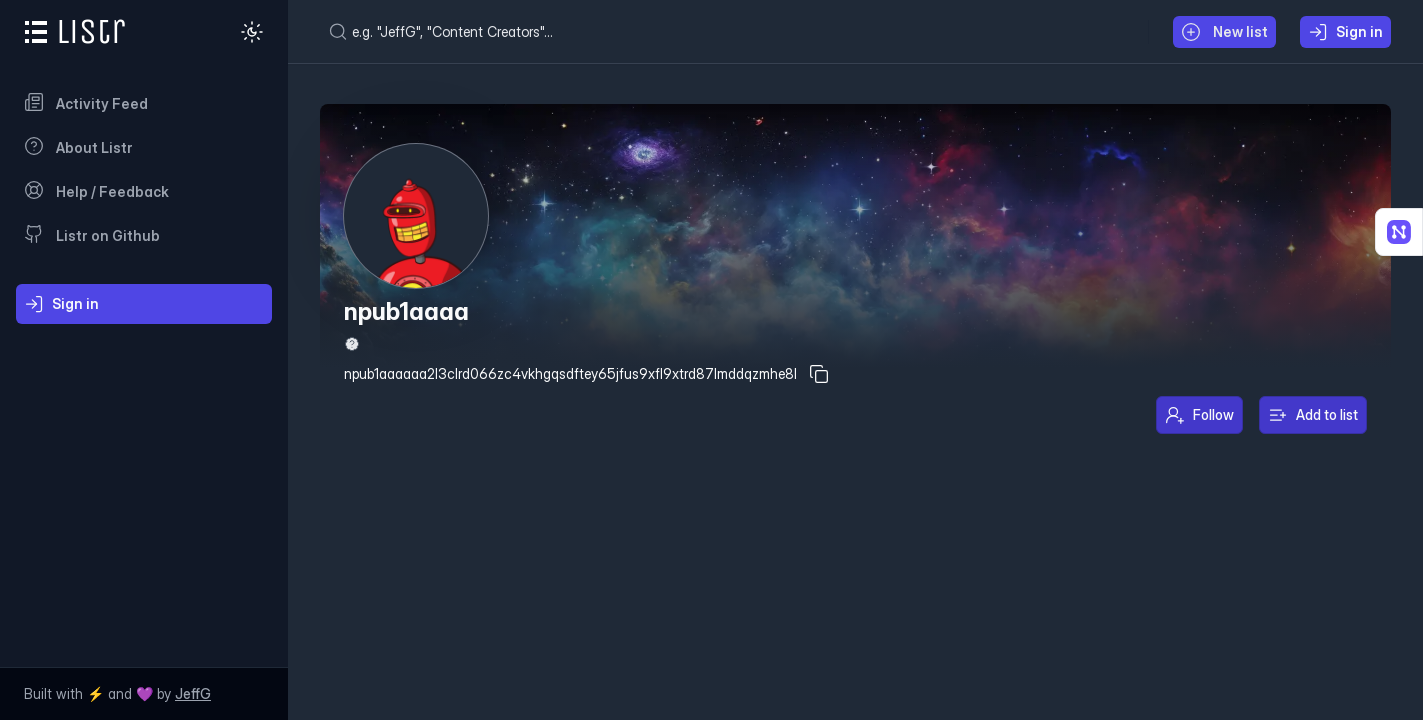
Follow (1199, 415)
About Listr (78, 146)
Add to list (1313, 415)
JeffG (193, 693)
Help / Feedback (96, 190)
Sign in (61, 304)
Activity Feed (86, 102)
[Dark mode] (252, 32)
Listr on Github (92, 234)
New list (1224, 32)
